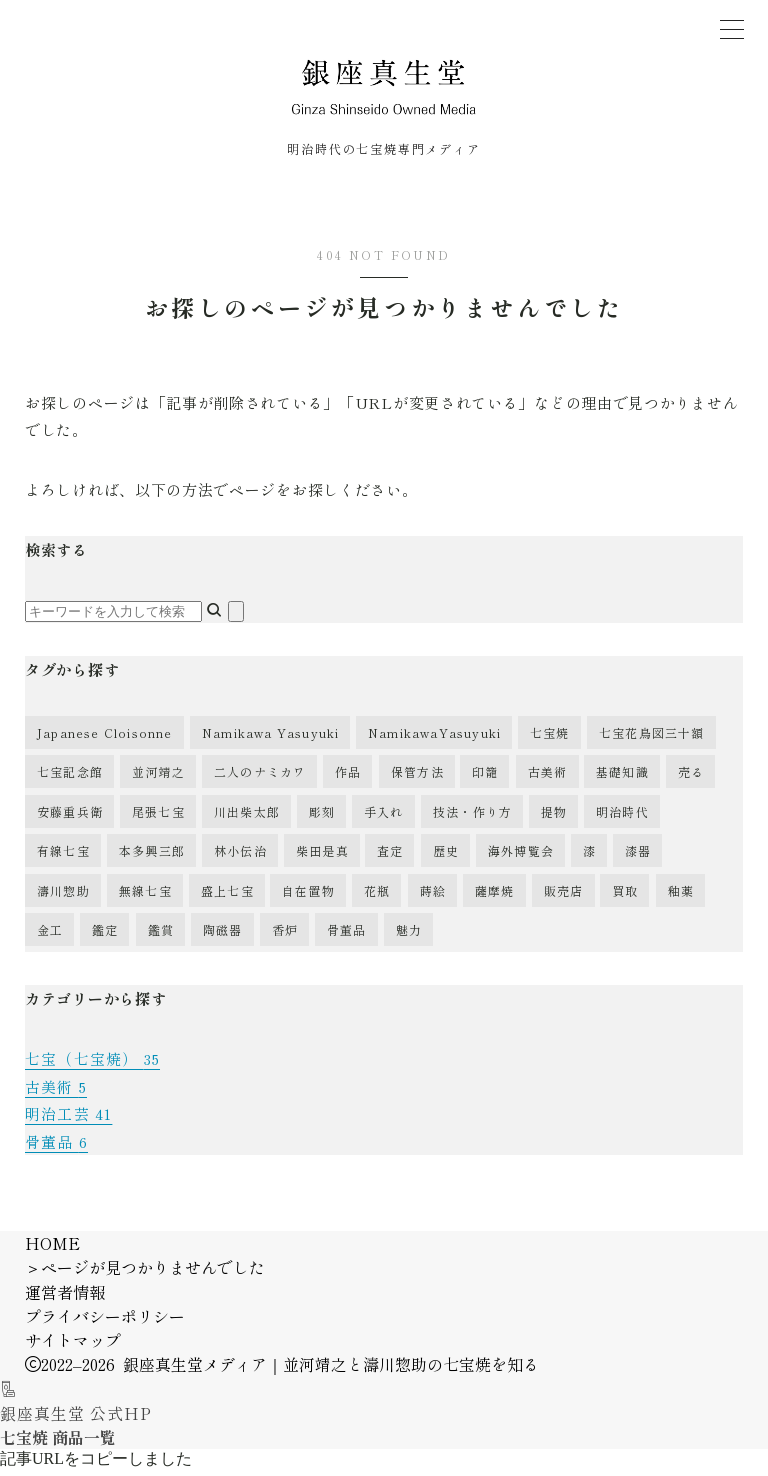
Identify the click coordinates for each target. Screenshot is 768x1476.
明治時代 (622, 818)
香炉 (285, 936)
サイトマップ (73, 1346)
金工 (50, 936)
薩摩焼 (495, 897)
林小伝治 (240, 857)
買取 (625, 897)
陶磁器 (223, 936)
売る (691, 778)
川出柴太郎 (247, 818)
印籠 (485, 778)
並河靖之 (158, 778)
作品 (348, 778)
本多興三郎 (152, 857)
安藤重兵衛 (70, 818)
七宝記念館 (70, 778)
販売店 (564, 897)
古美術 (548, 778)
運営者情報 (65, 1298)
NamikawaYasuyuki (434, 739)
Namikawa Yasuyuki (270, 739)
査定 (390, 857)
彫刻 (322, 818)
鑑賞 (161, 936)
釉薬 (681, 897)
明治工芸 (68, 1120)
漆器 (638, 857)
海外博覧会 (521, 857)
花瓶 (377, 897)
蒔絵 (433, 897)
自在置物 (308, 897)
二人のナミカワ (260, 778)
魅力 (409, 936)
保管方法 (417, 778)
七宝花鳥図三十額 (652, 739)
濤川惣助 (63, 897)
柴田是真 (322, 857)
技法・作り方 (472, 818)
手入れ (384, 818)
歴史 (446, 857)
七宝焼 (550, 739)
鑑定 (105, 936)
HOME (52, 1249)
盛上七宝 (227, 897)
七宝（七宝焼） (93, 1066)
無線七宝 (145, 897)
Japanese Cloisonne (105, 739)
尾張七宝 (158, 818)
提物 (554, 818)
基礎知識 (622, 778)
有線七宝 (63, 857)
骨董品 (347, 936)
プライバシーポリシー (105, 1322)
